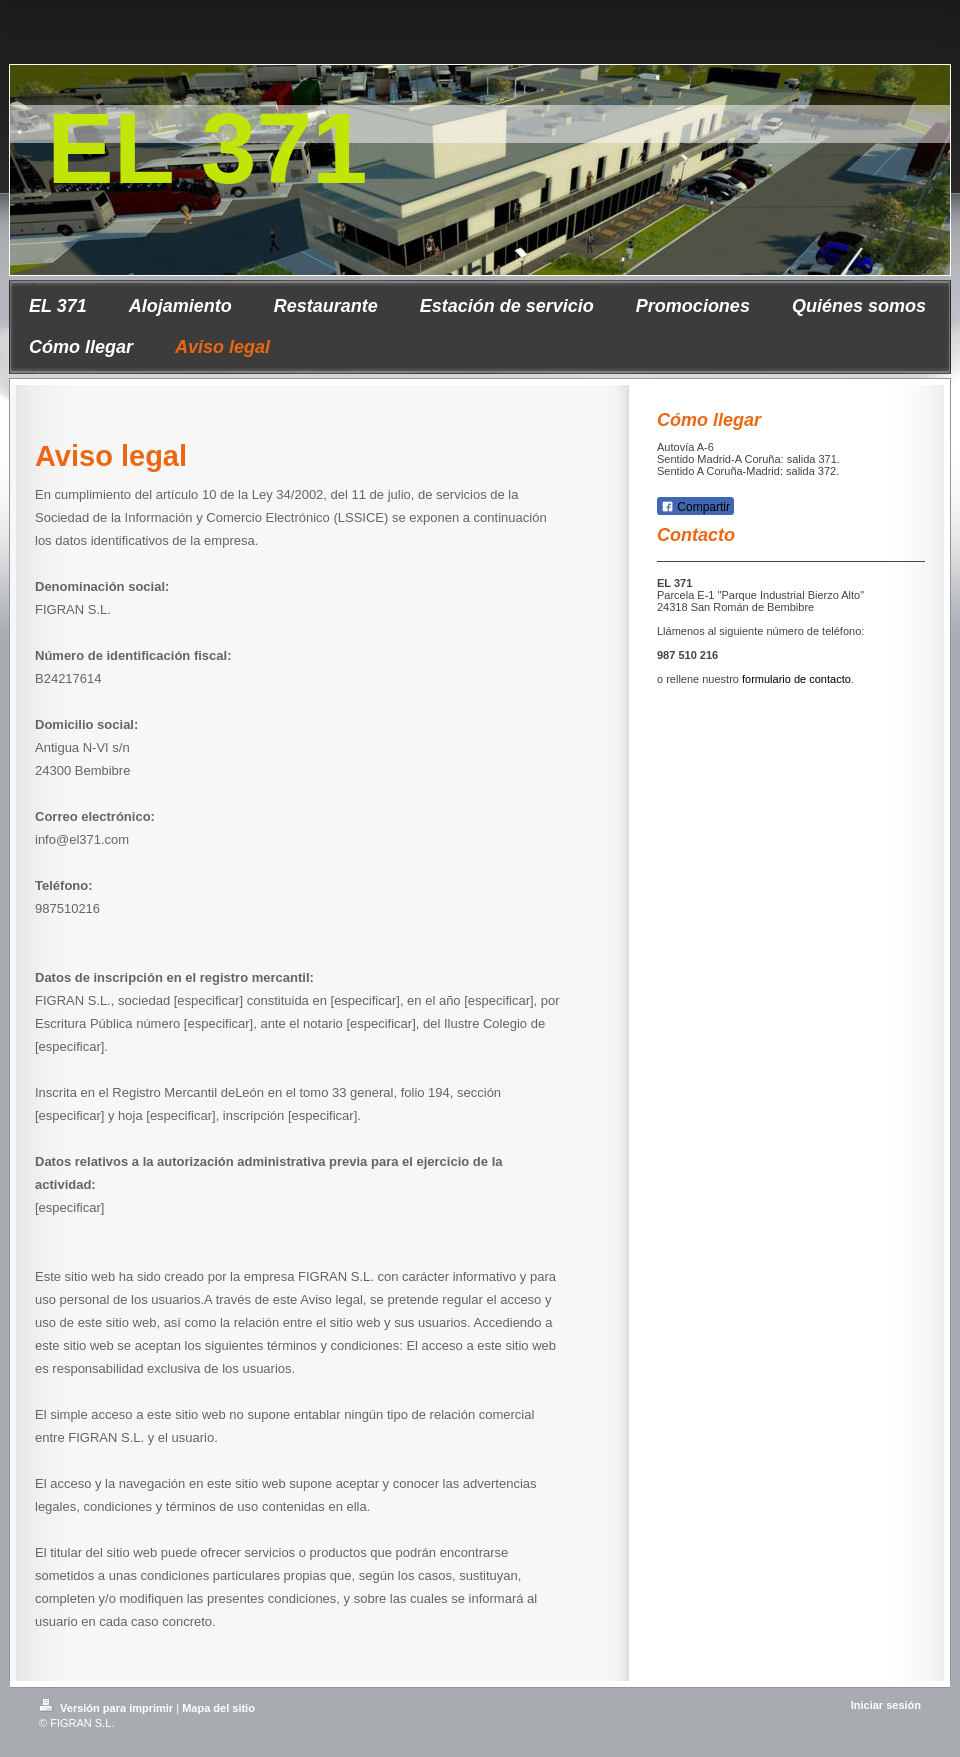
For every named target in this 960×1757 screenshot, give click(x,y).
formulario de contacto (796, 679)
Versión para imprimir (107, 1708)
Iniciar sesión (886, 1705)
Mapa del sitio (218, 1708)
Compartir (695, 507)
